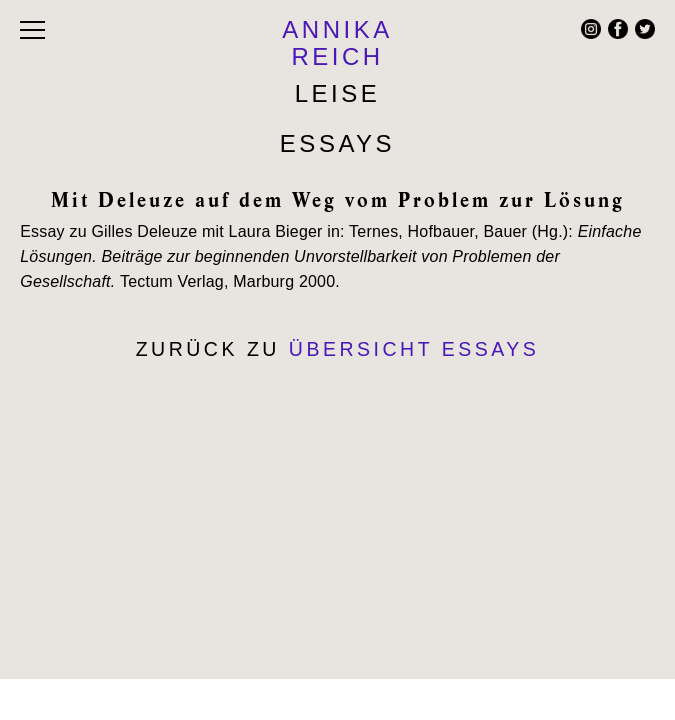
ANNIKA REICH (337, 43)
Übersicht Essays (414, 349)
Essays (337, 143)
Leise (338, 93)
